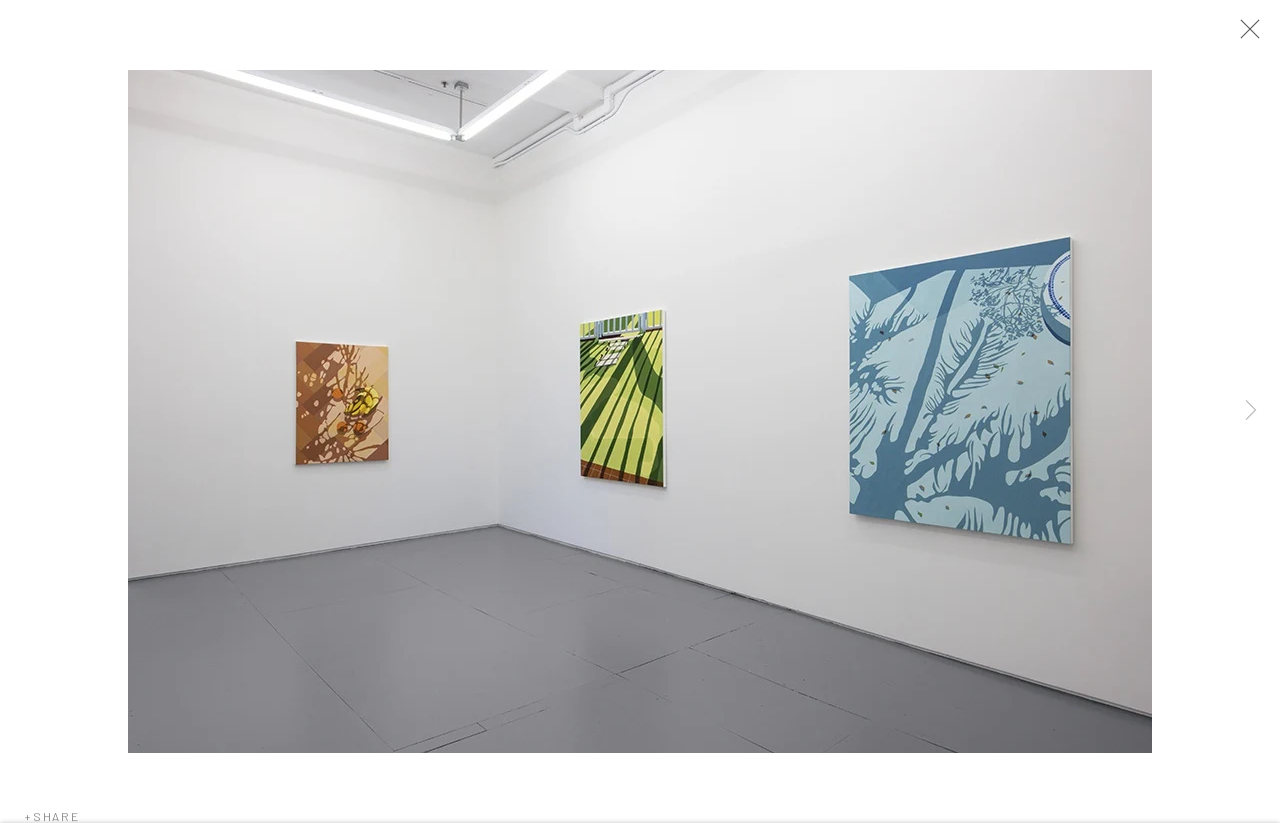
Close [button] (1249, 35)
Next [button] (1251, 411)
